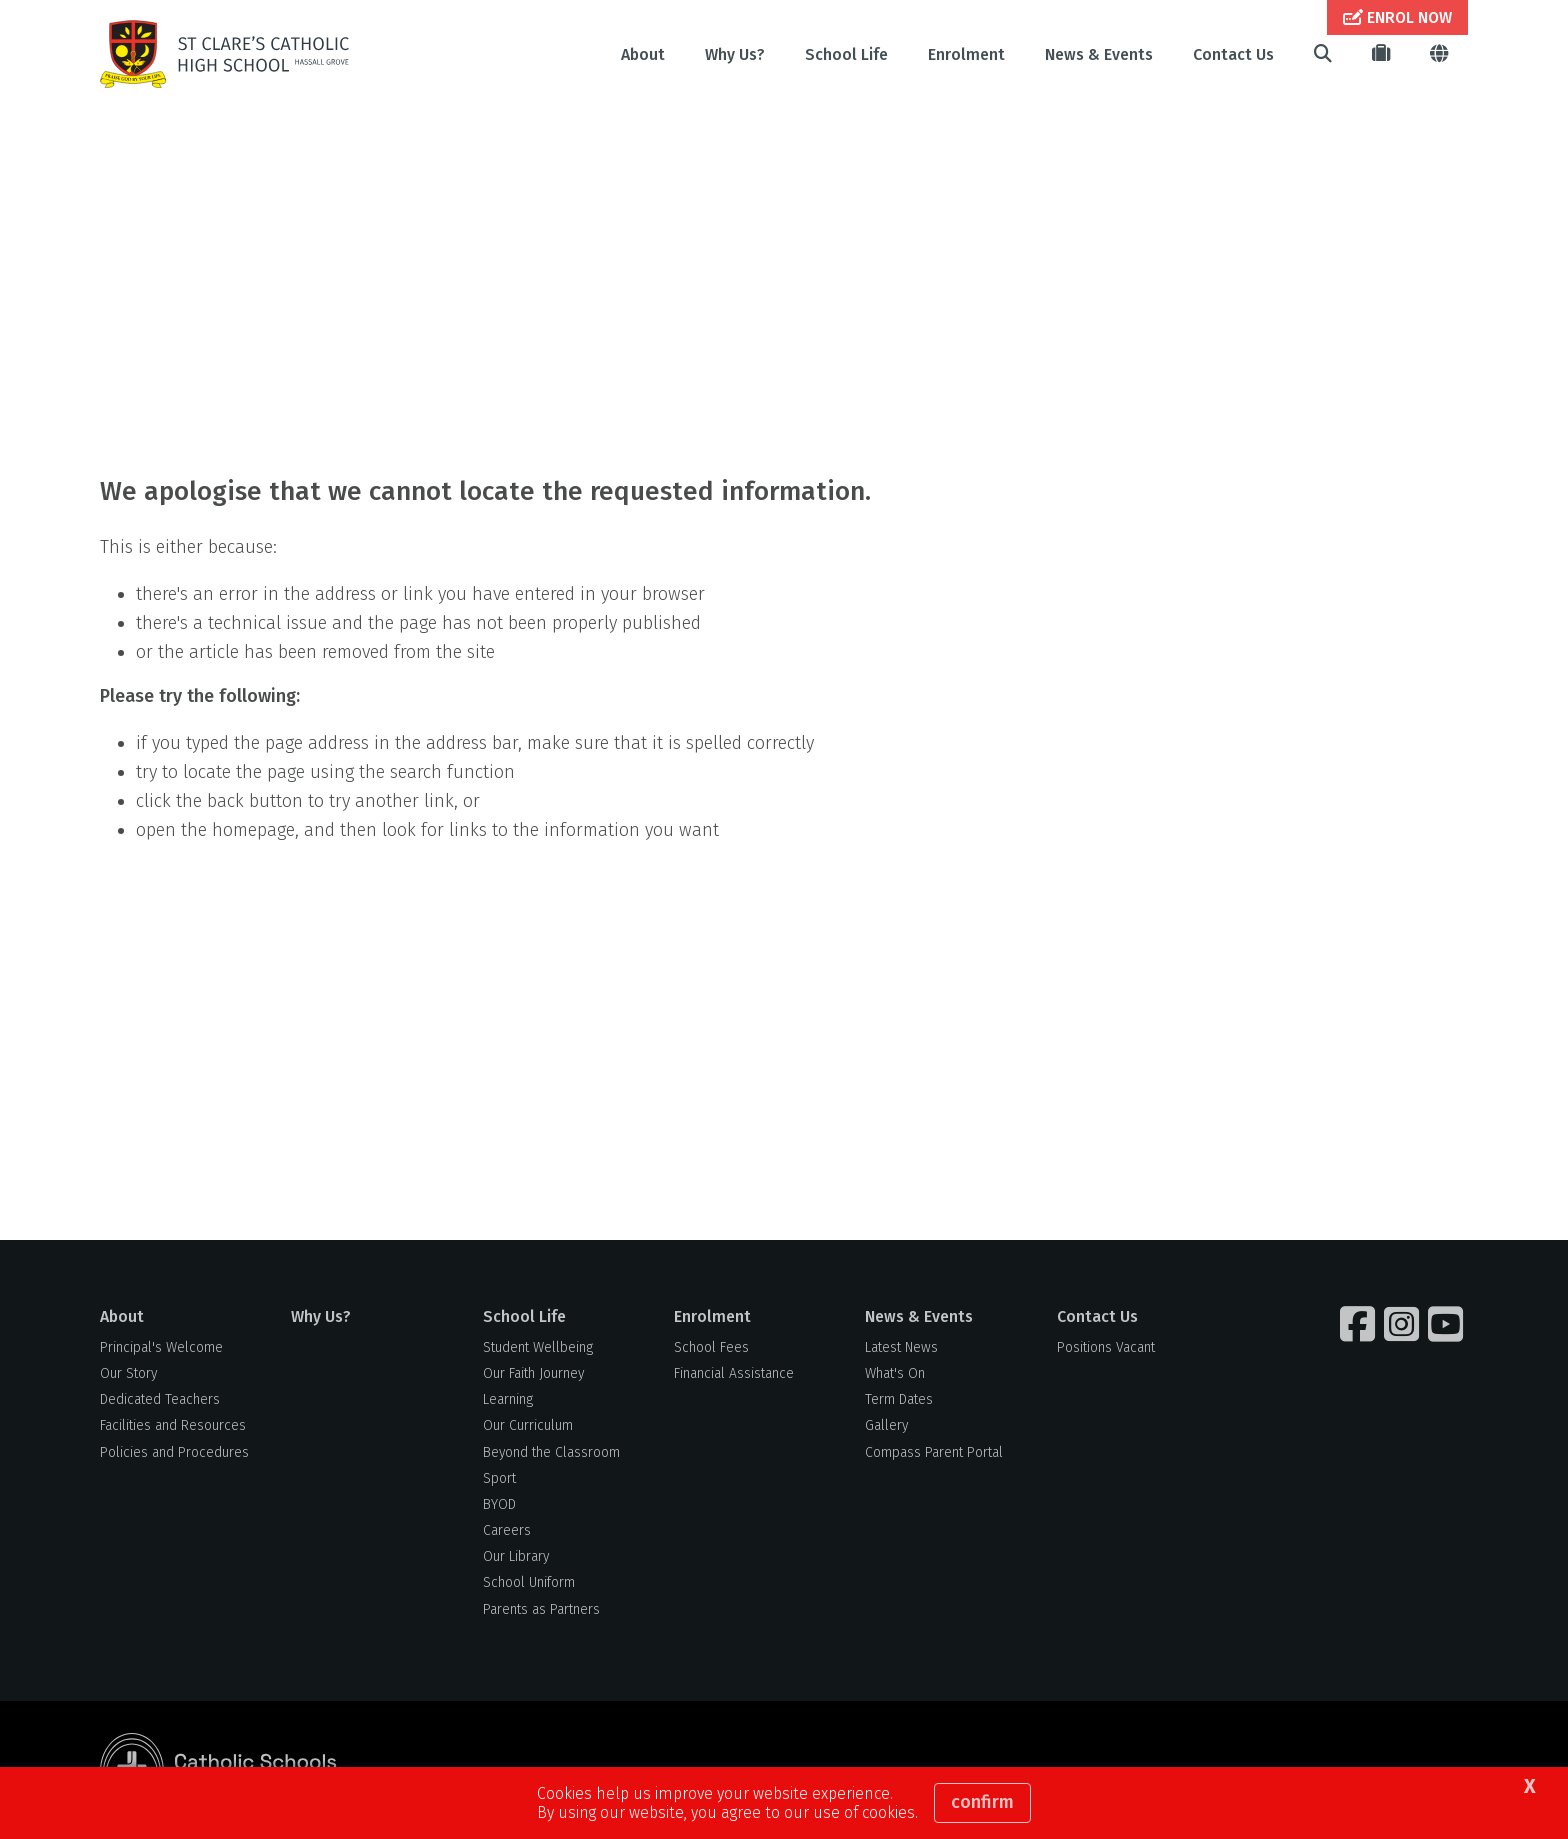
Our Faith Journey (533, 1373)
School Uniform (529, 1582)
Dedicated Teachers (160, 1399)
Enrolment (966, 54)
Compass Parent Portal (934, 1452)
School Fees (711, 1347)
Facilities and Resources (173, 1425)
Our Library (516, 1556)
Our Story (128, 1373)
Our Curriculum (528, 1425)
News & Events (1099, 54)
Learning (508, 1399)
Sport (499, 1478)
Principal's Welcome (161, 1347)
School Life (846, 54)
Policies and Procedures (174, 1452)
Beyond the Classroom (551, 1452)
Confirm (982, 1802)
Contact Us (1233, 54)
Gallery (886, 1425)
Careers (507, 1530)
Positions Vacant (1106, 1347)
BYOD (499, 1504)
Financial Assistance (734, 1373)
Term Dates (899, 1399)
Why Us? (735, 54)
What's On (895, 1373)
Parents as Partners (541, 1609)
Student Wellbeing (538, 1347)
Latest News (901, 1347)
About (643, 54)
